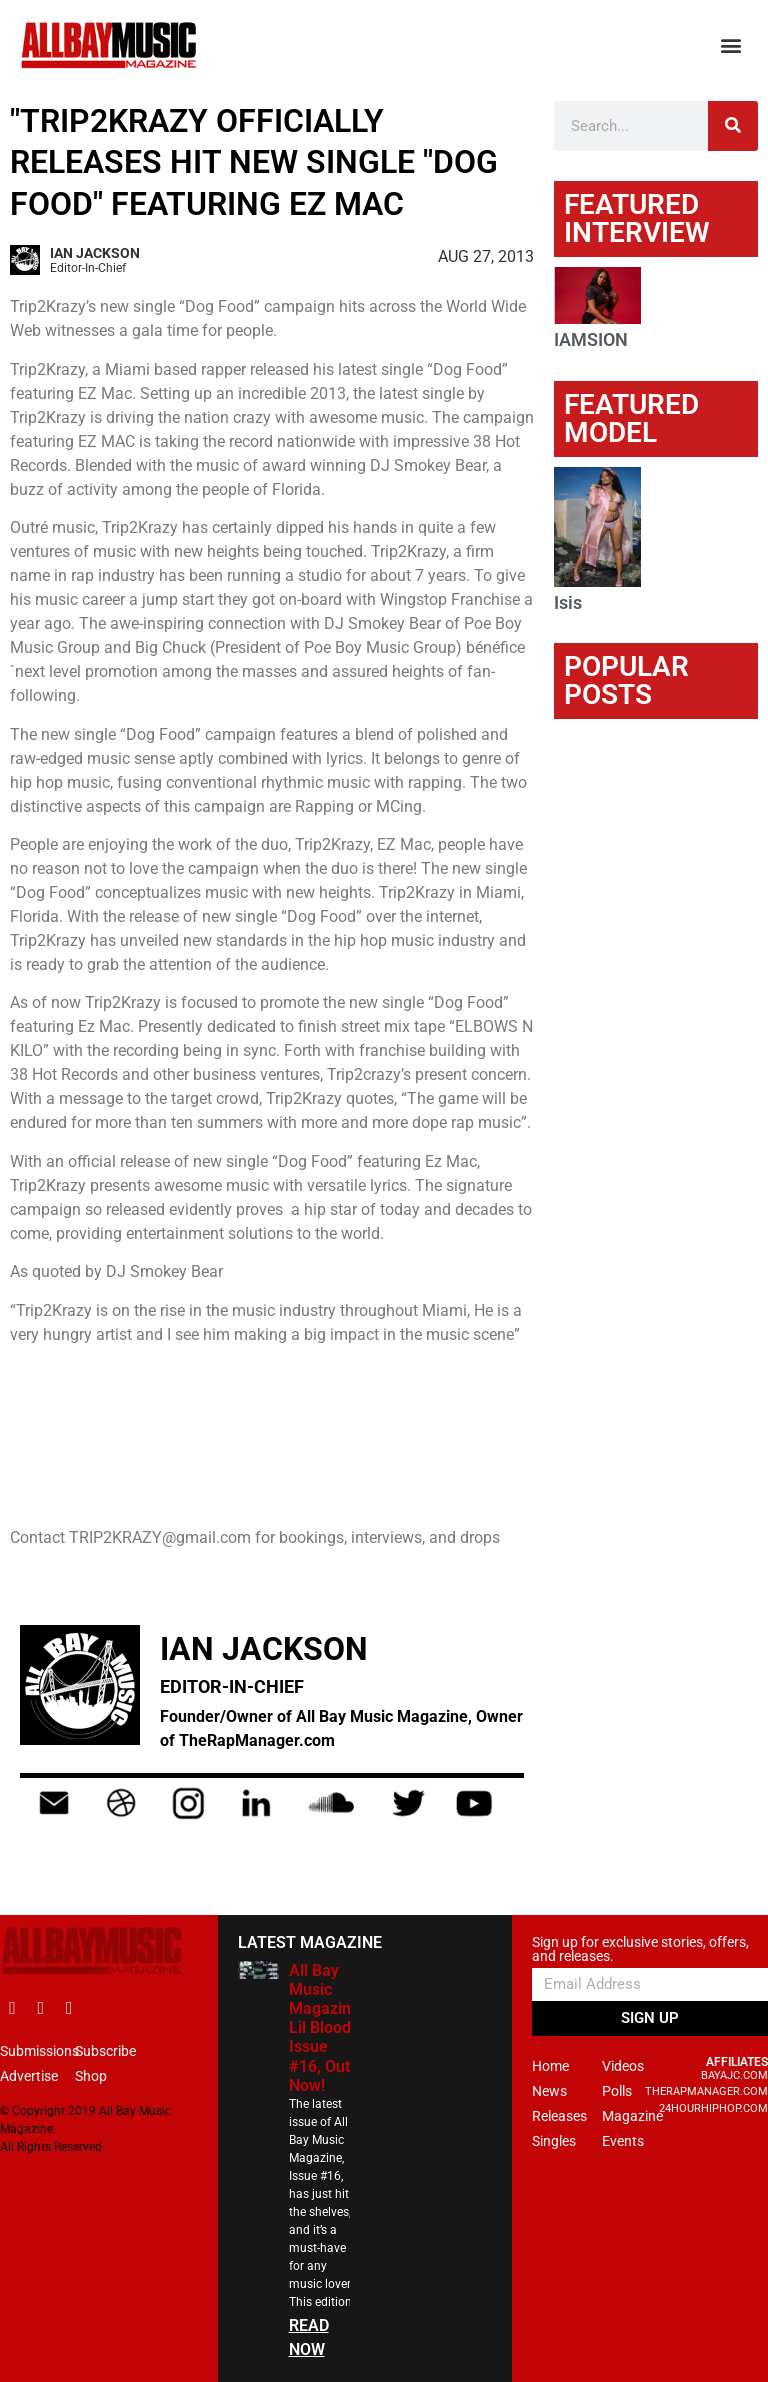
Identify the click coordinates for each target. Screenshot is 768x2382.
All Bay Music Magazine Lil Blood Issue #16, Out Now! (324, 2028)
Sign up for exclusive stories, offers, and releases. (640, 1949)
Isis (568, 602)
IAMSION (591, 339)
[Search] (733, 126)
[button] (731, 45)
